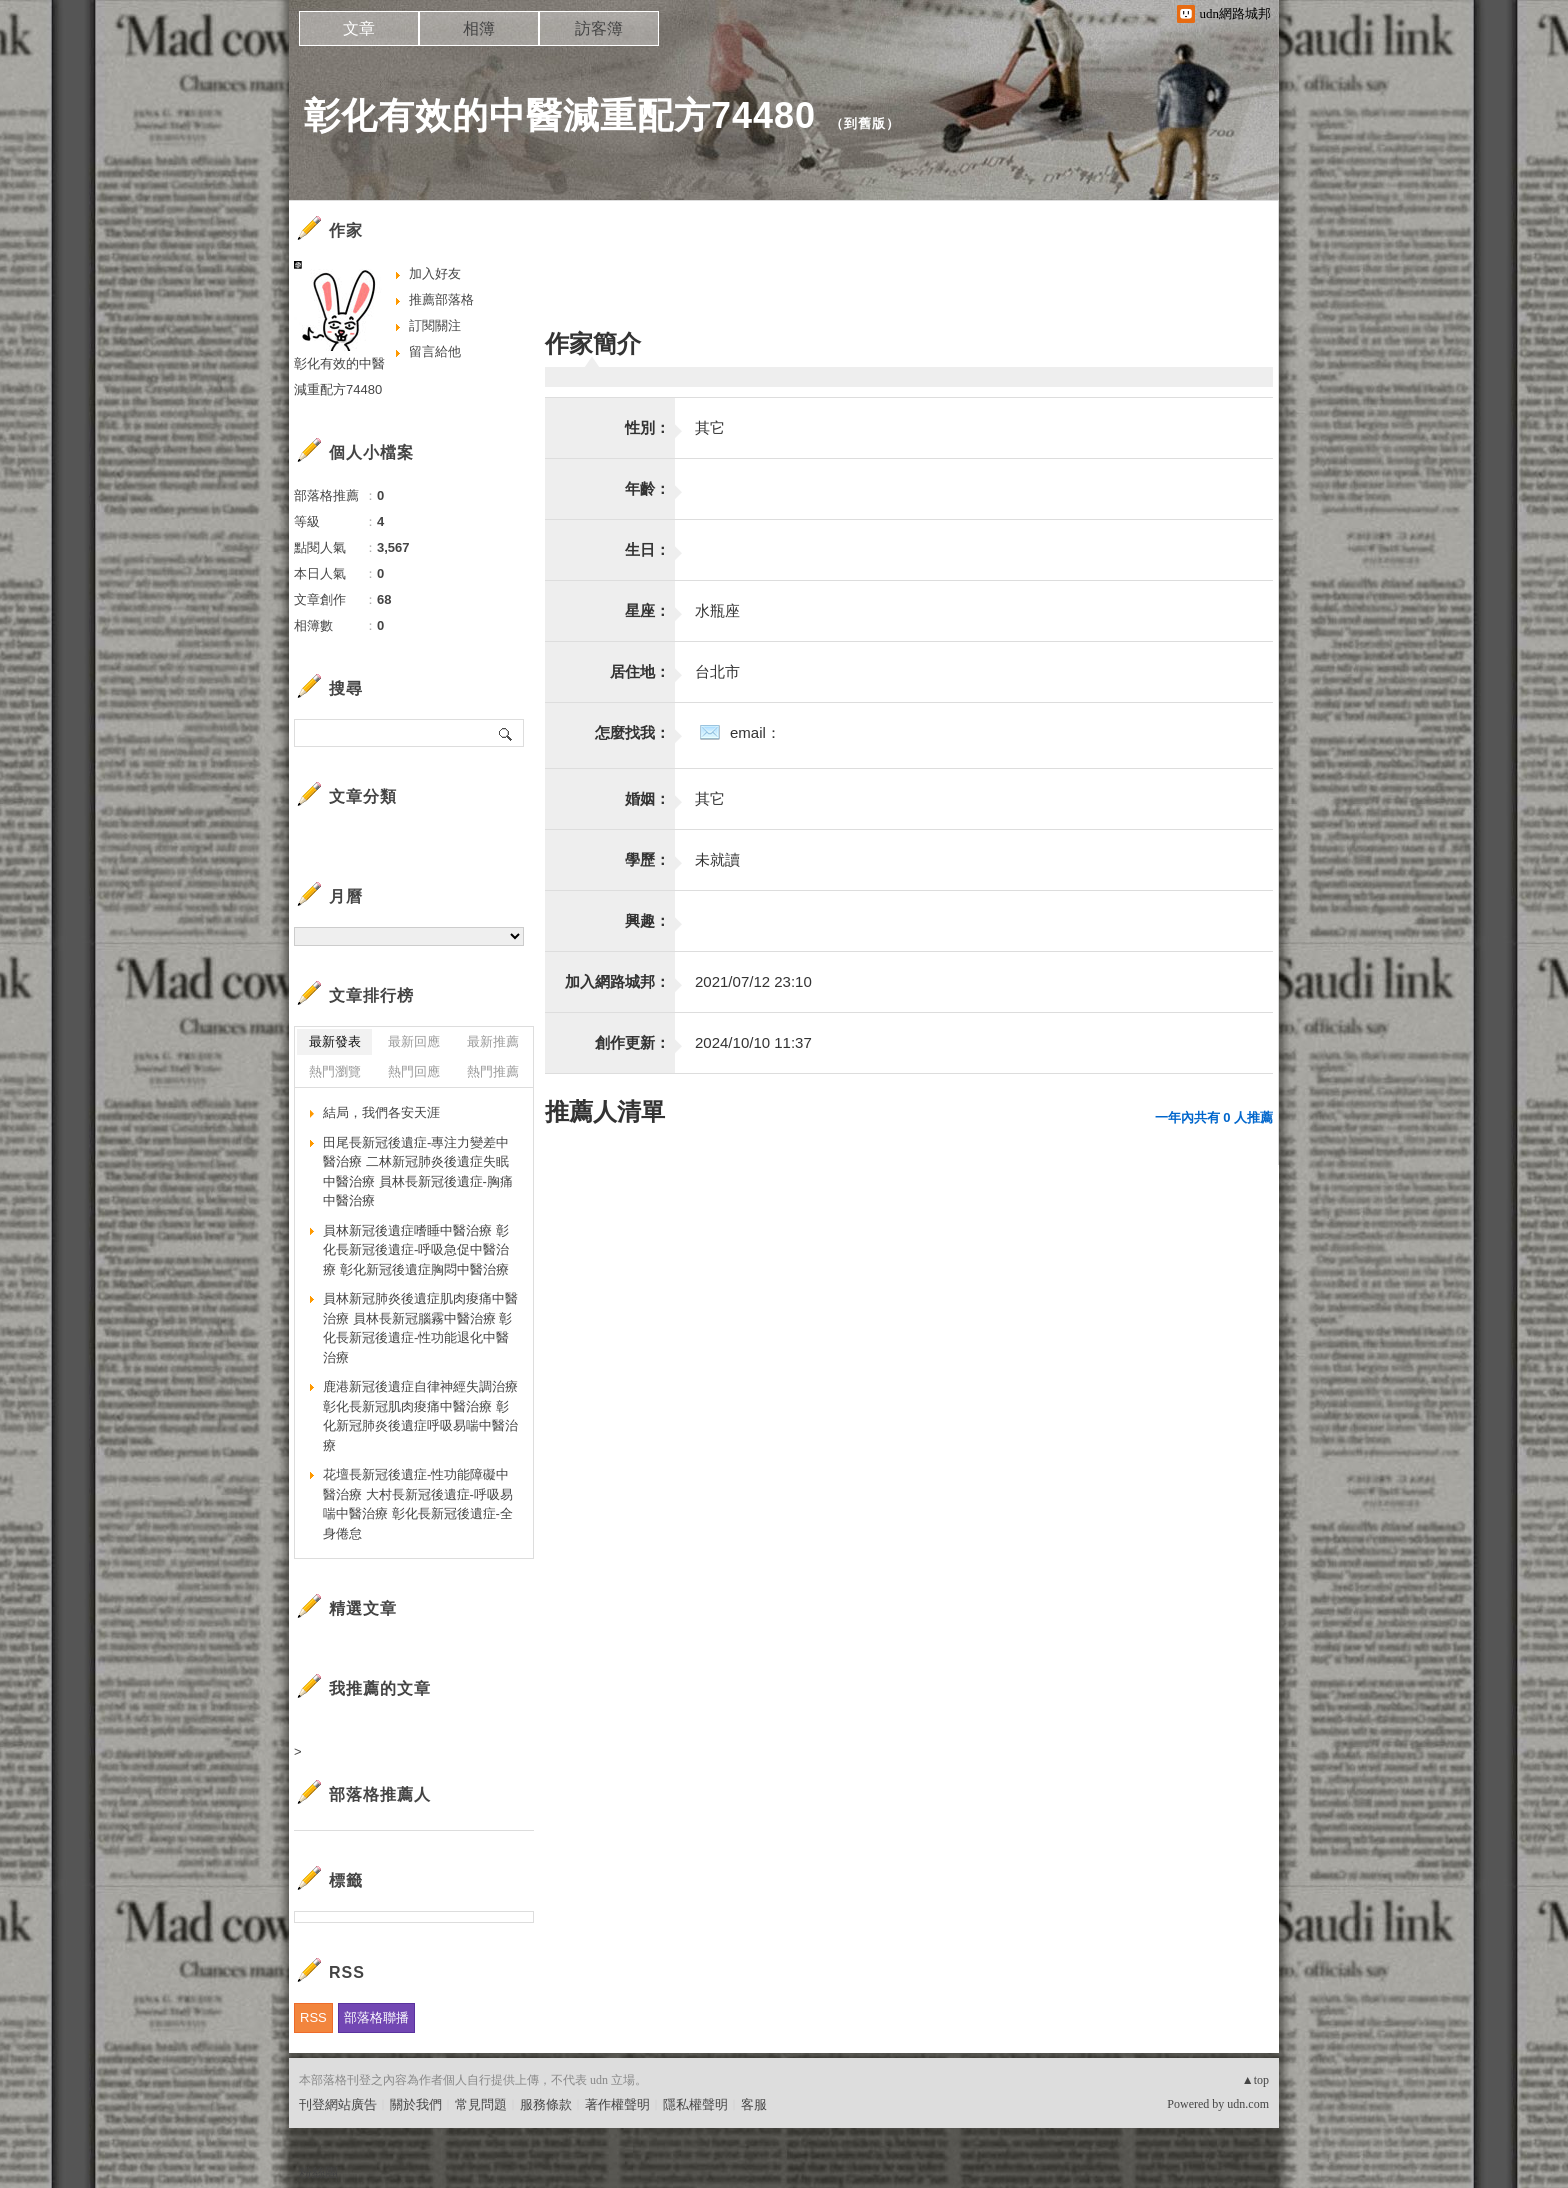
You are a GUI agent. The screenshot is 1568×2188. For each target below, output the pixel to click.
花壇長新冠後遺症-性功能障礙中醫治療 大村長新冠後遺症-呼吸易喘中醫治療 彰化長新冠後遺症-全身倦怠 (418, 1504)
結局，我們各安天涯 (381, 1112)
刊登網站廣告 (338, 2104)
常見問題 (481, 2104)
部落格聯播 (376, 2017)
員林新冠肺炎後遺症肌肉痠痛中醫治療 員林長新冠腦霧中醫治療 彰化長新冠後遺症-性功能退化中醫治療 (420, 1328)
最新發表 (335, 1041)
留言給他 (435, 351)
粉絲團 (318, 2172)
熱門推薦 (493, 1071)
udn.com (1248, 2104)
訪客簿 (599, 28)
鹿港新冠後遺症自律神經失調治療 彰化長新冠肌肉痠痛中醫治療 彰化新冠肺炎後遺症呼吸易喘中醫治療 (420, 1416)
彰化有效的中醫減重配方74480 (560, 115)
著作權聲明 (617, 2104)
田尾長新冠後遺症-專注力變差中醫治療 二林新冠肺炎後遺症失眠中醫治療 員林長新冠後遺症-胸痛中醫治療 (418, 1172)
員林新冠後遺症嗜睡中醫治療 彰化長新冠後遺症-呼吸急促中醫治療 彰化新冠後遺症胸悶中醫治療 (416, 1250)
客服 (754, 2104)
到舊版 (865, 123)
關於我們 (416, 2104)
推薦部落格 (441, 299)
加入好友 (435, 273)
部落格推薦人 (380, 1794)
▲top (1255, 2080)
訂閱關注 (435, 325)
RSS (313, 2017)
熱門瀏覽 (335, 1071)
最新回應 (414, 1041)
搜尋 (506, 733)
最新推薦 (493, 1041)
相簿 (479, 28)
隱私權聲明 (695, 2104)
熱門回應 (414, 1071)
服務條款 (546, 2104)
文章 (359, 28)
